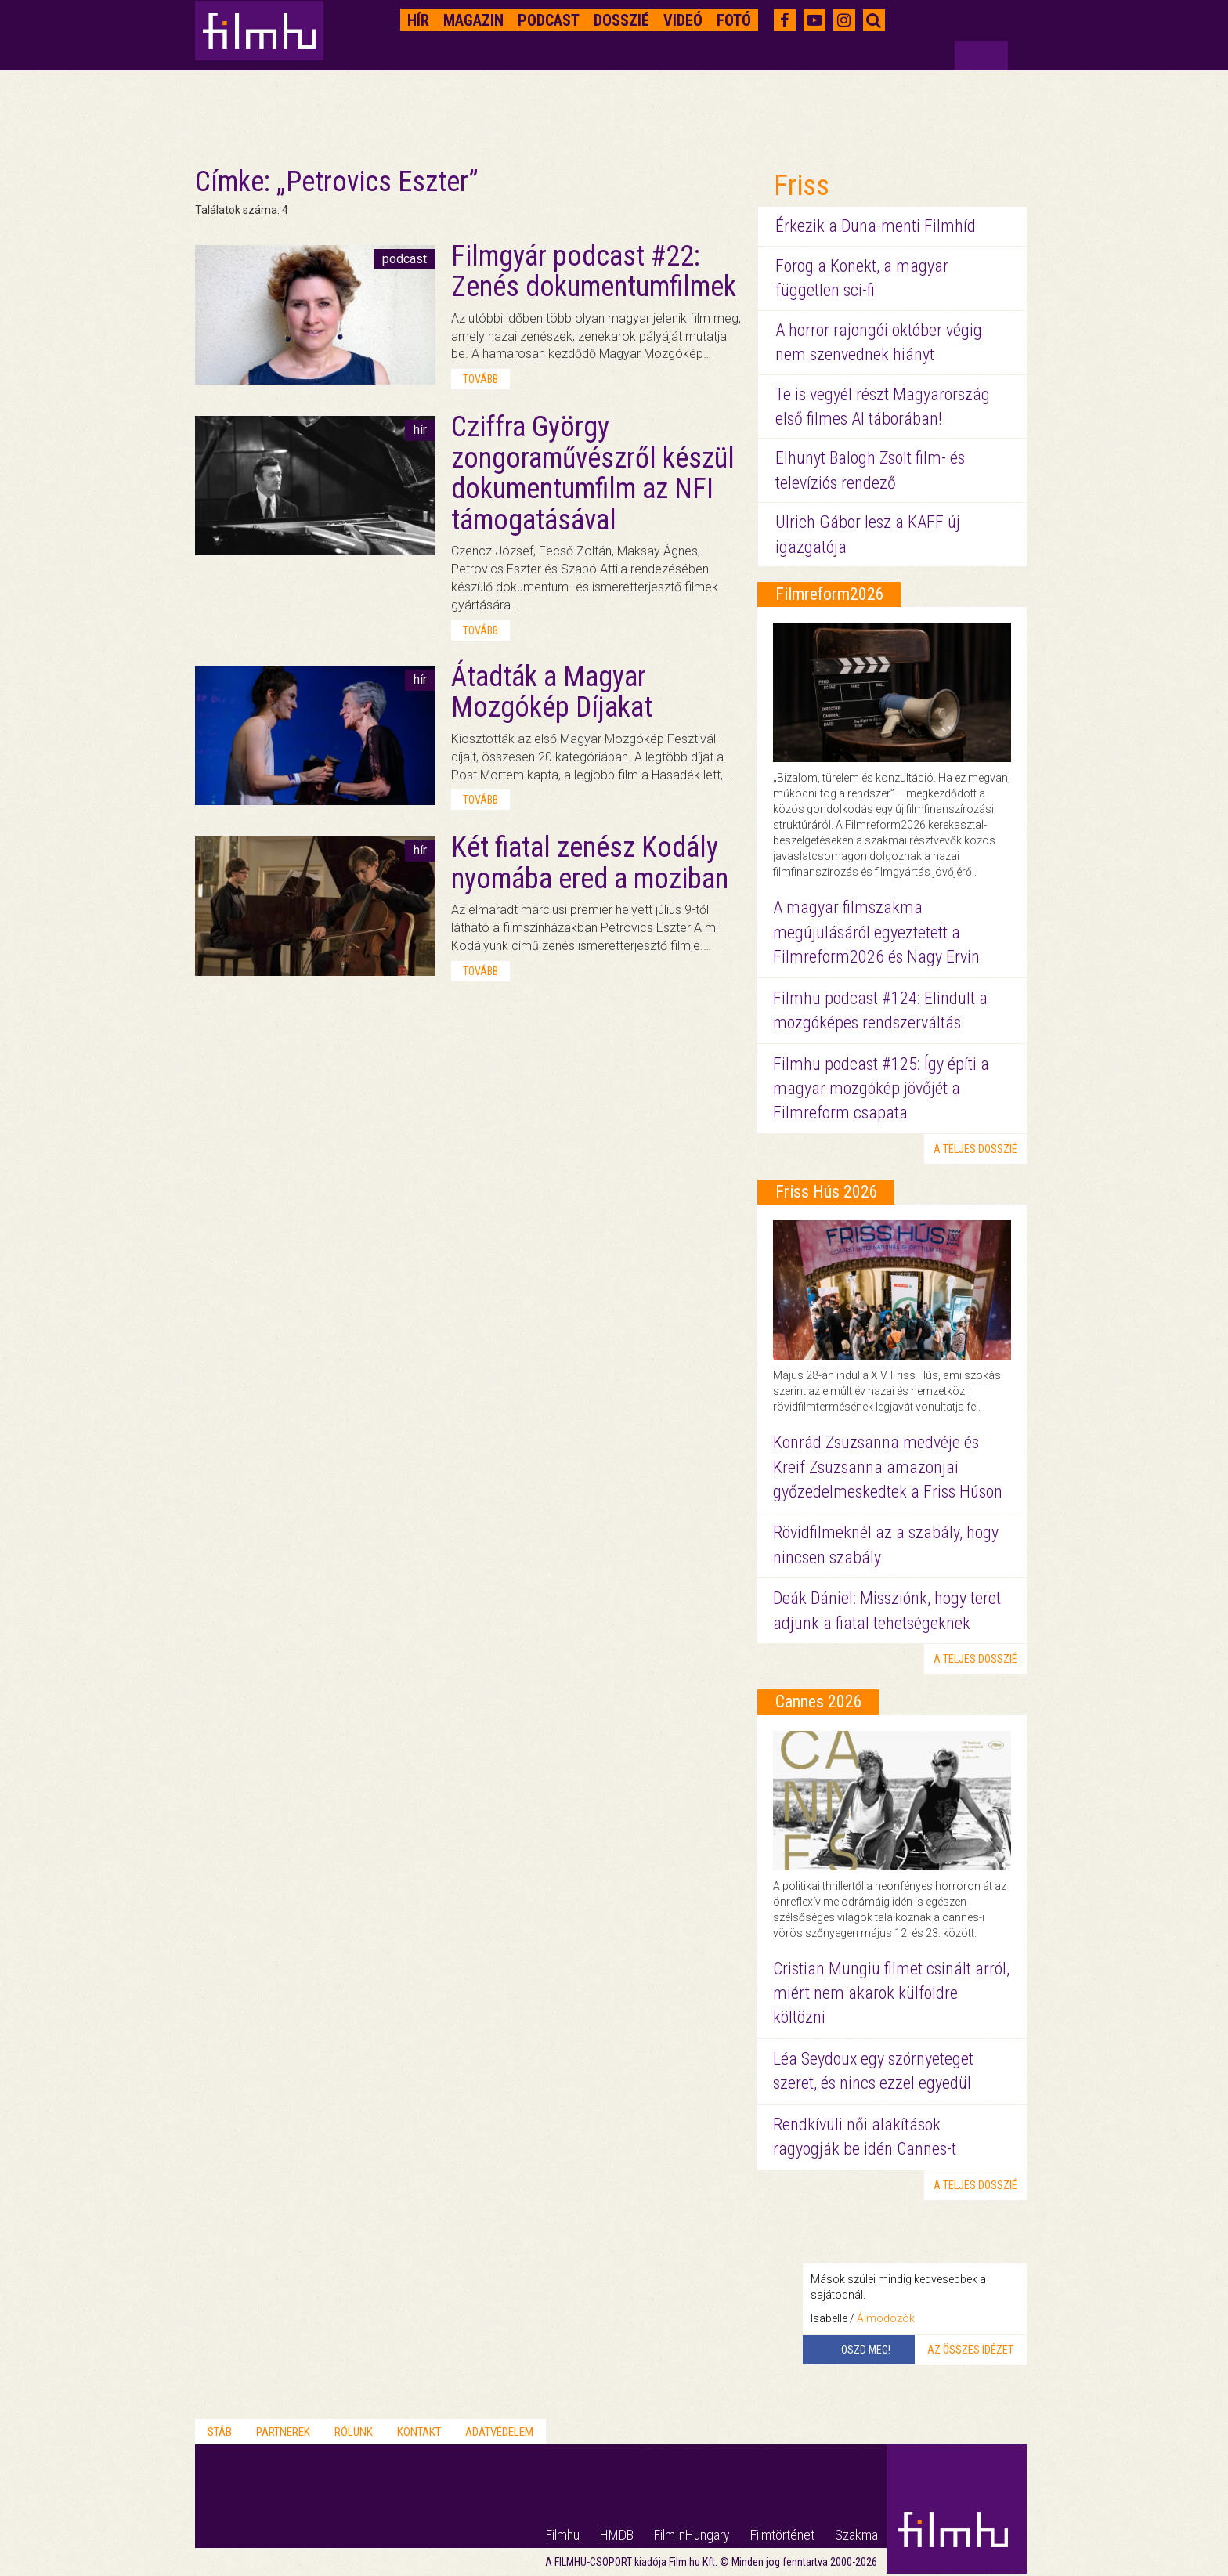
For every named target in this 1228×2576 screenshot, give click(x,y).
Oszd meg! (865, 2349)
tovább (480, 379)
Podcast (549, 20)
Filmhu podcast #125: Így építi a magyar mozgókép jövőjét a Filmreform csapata (881, 1088)
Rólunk (353, 2432)
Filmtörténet (782, 2535)
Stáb (220, 2432)
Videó (682, 20)
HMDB (617, 2535)
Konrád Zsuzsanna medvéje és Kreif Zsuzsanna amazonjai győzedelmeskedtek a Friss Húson (887, 1467)
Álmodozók (886, 2318)
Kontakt (419, 2432)
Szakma (856, 2535)
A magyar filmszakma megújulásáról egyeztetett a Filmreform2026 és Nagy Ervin (876, 932)
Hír (418, 20)
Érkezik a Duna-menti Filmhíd (875, 226)
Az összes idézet (970, 2349)
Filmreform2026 (829, 594)
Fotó (734, 20)
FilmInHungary (692, 2535)
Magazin (473, 20)
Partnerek (283, 2432)
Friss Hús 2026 (826, 1191)
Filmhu (563, 2535)
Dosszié (621, 20)
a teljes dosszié (975, 1149)
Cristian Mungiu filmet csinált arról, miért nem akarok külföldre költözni (891, 1993)
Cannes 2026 (818, 1701)
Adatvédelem (499, 2432)
